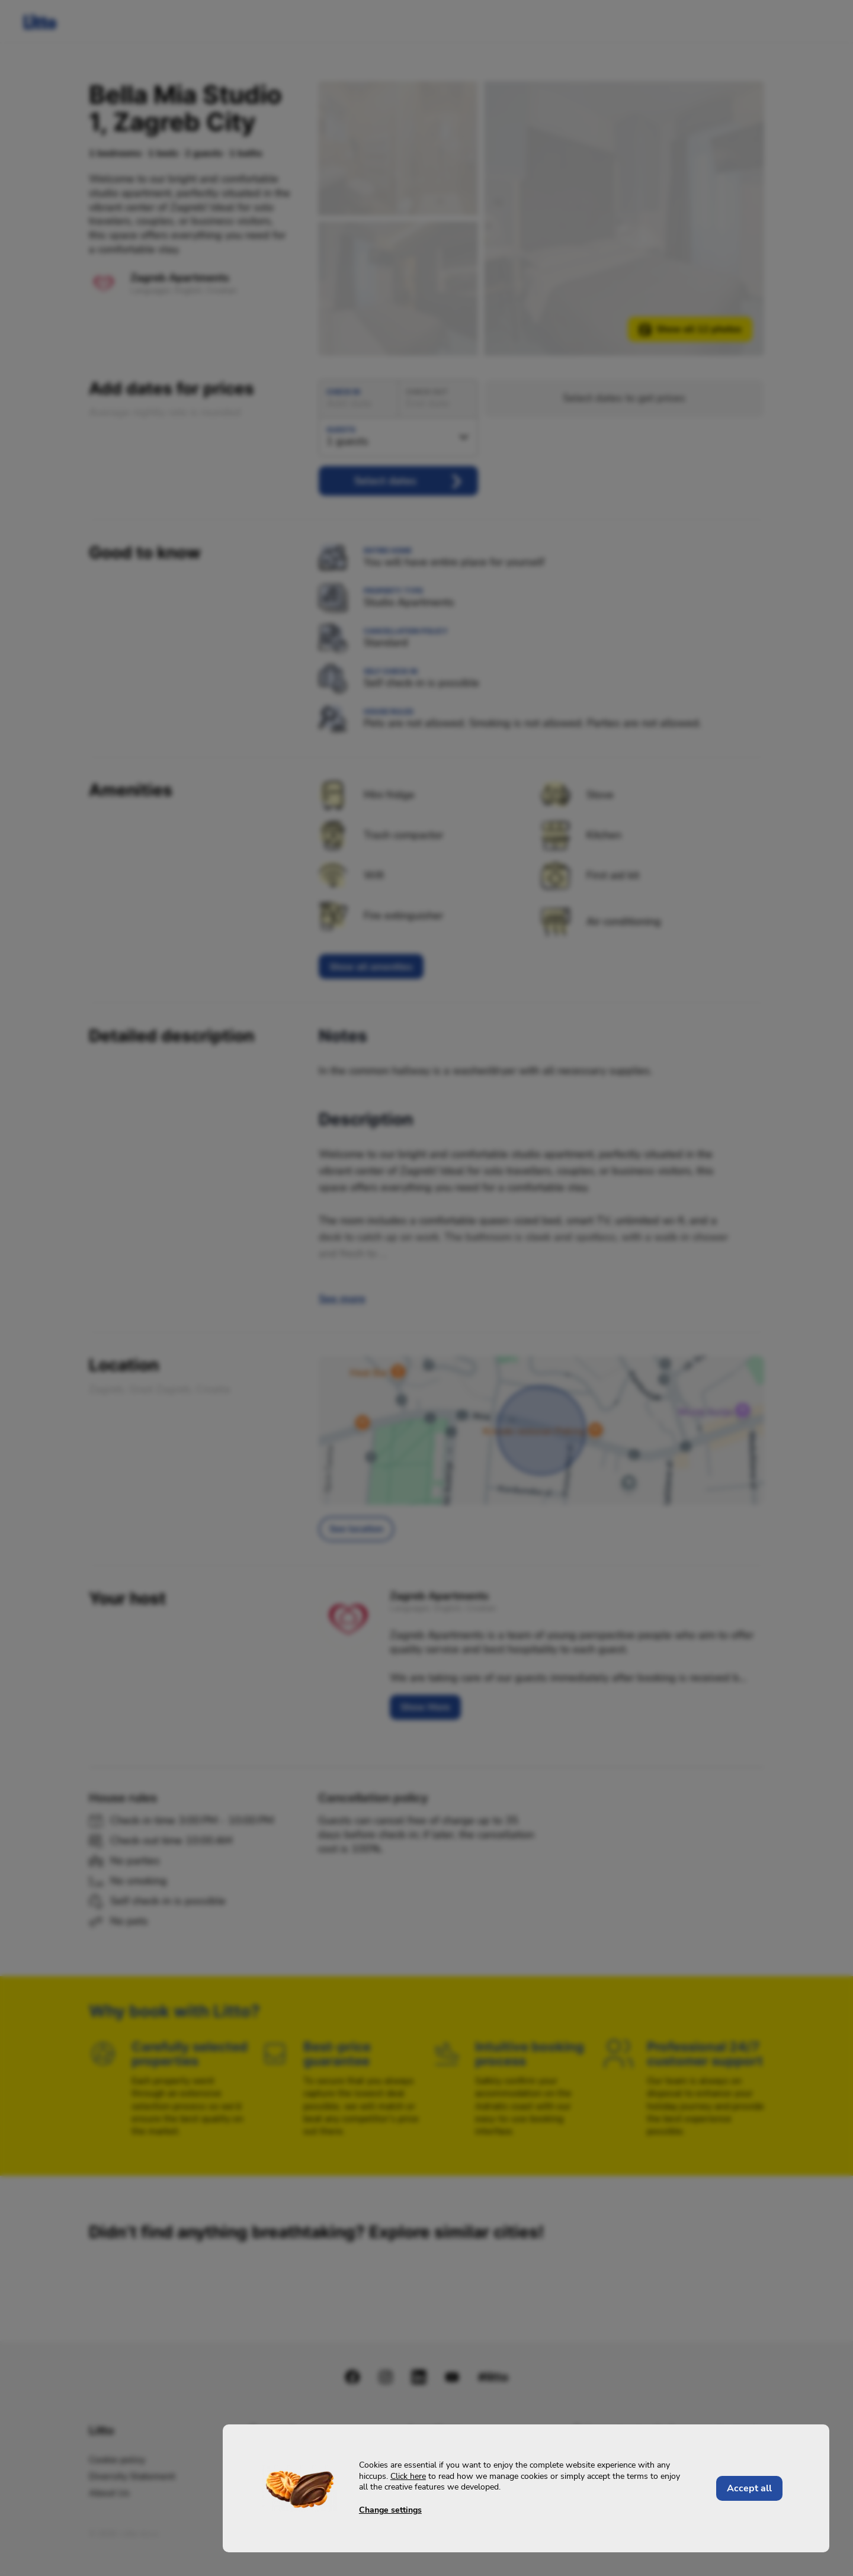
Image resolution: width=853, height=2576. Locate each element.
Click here (408, 2476)
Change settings (390, 2510)
